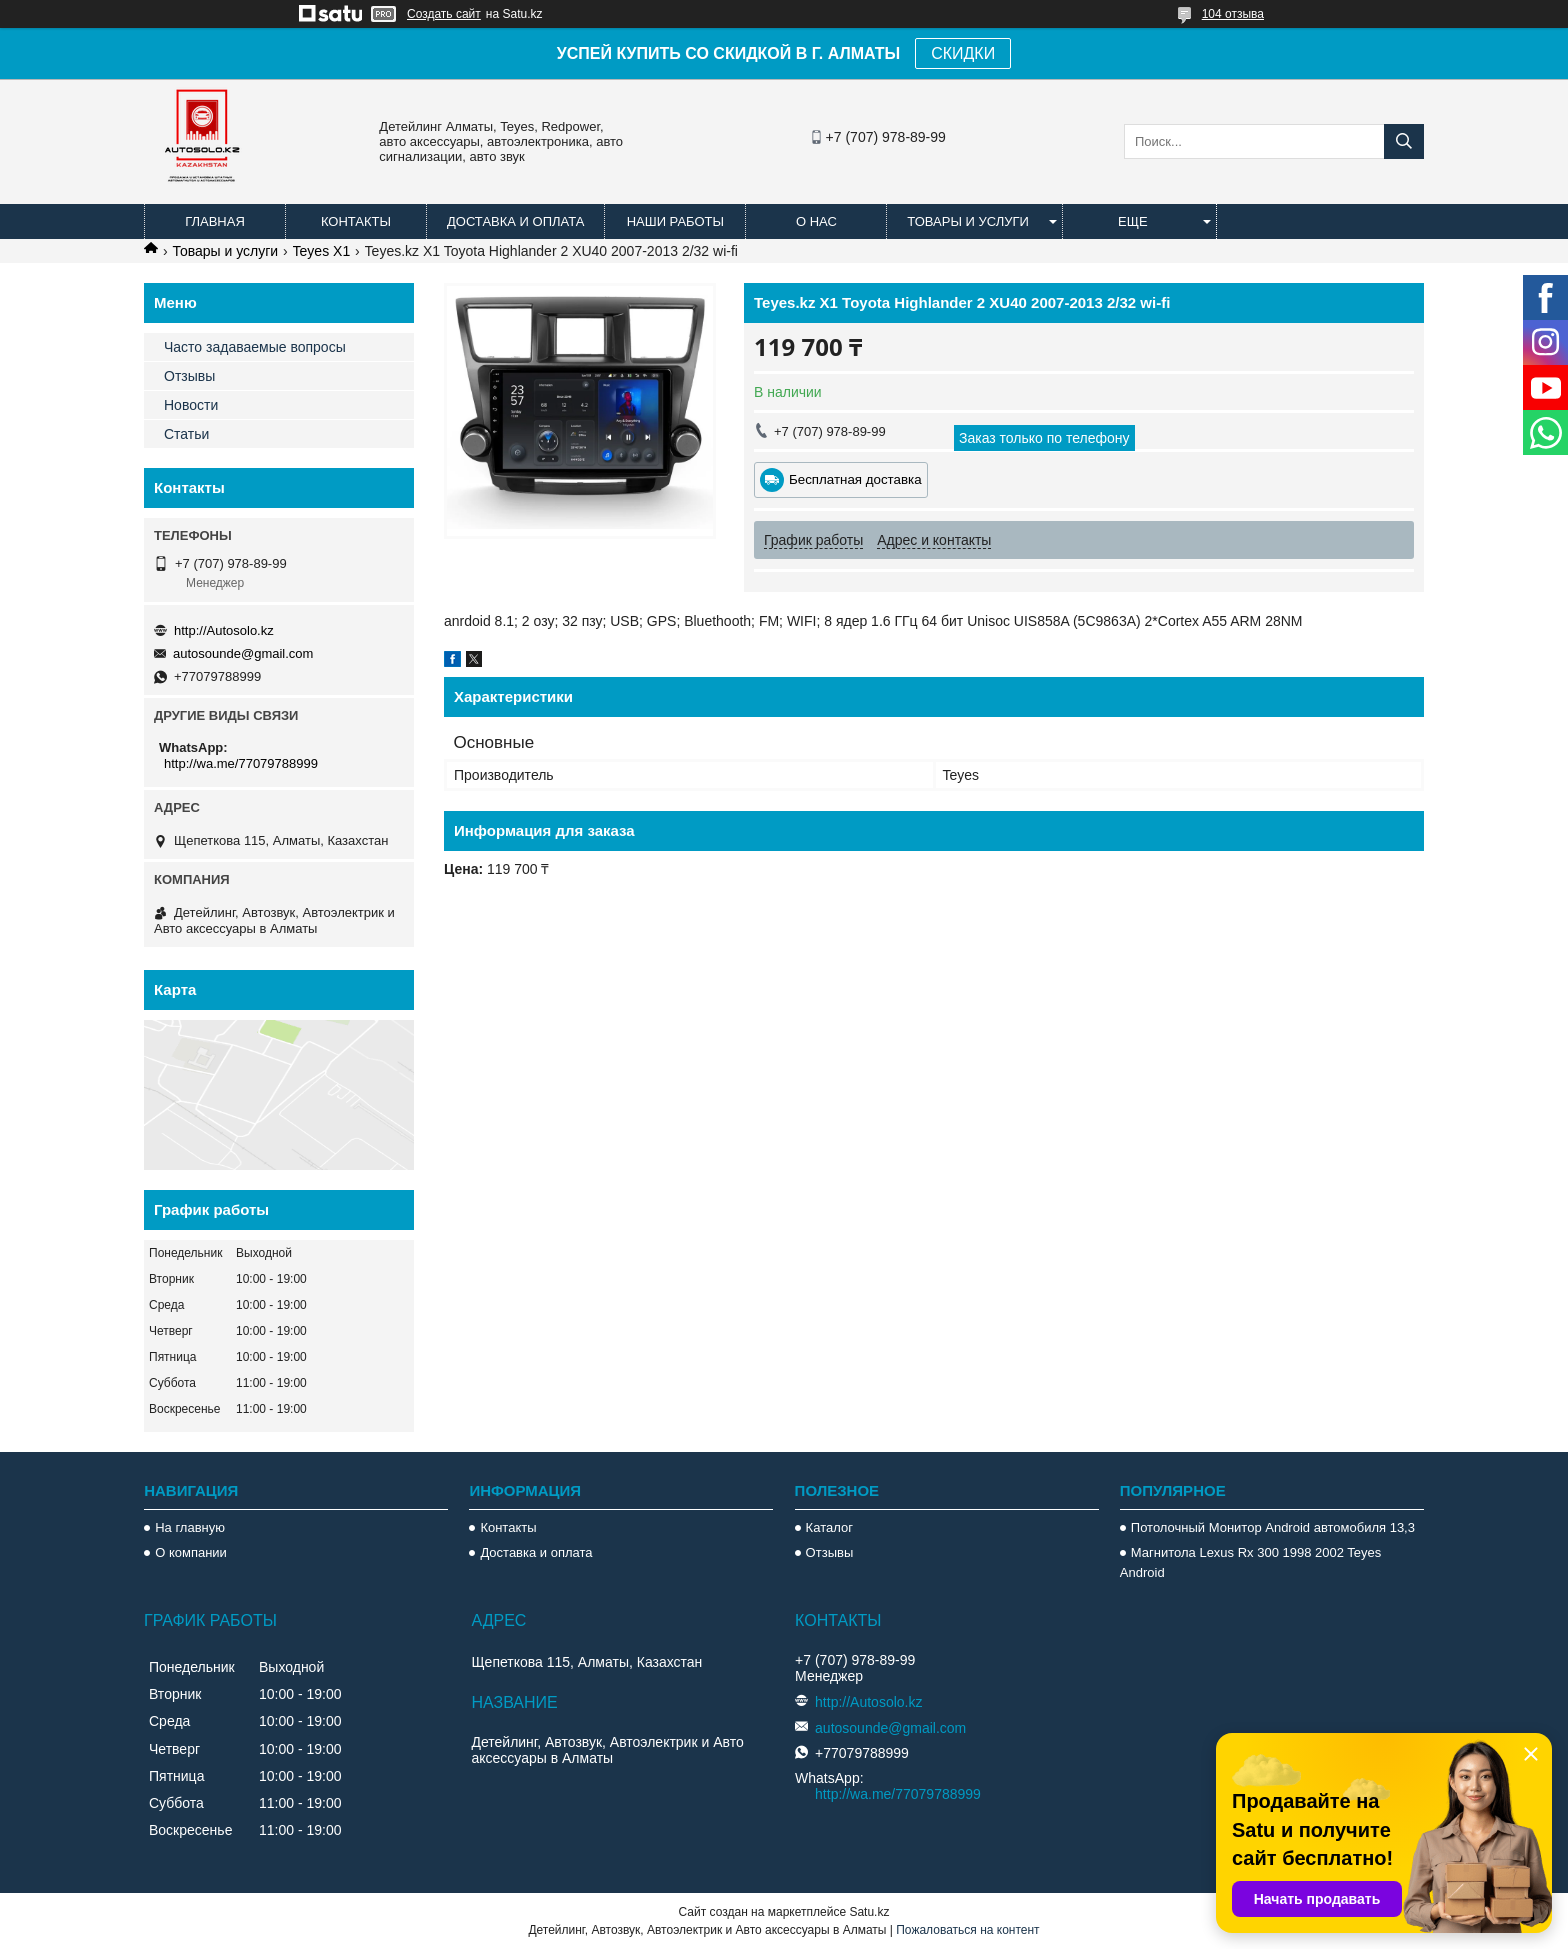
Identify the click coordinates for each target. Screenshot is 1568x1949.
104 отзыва (1233, 14)
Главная (215, 221)
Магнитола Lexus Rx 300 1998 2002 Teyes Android (1250, 1562)
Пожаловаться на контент (967, 1930)
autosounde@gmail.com (243, 653)
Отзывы (189, 376)
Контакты (356, 221)
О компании (191, 1552)
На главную (190, 1527)
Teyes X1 (322, 251)
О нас (816, 221)
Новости (191, 405)
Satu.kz (869, 1912)
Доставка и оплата (515, 221)
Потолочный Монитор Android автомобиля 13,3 (1273, 1527)
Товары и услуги (968, 221)
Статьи (186, 434)
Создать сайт (444, 14)
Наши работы (675, 221)
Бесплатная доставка (855, 479)
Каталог (829, 1527)
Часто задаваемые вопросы (255, 347)
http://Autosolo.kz (224, 630)
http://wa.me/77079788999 (241, 763)
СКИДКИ (963, 53)
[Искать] (1404, 141)
